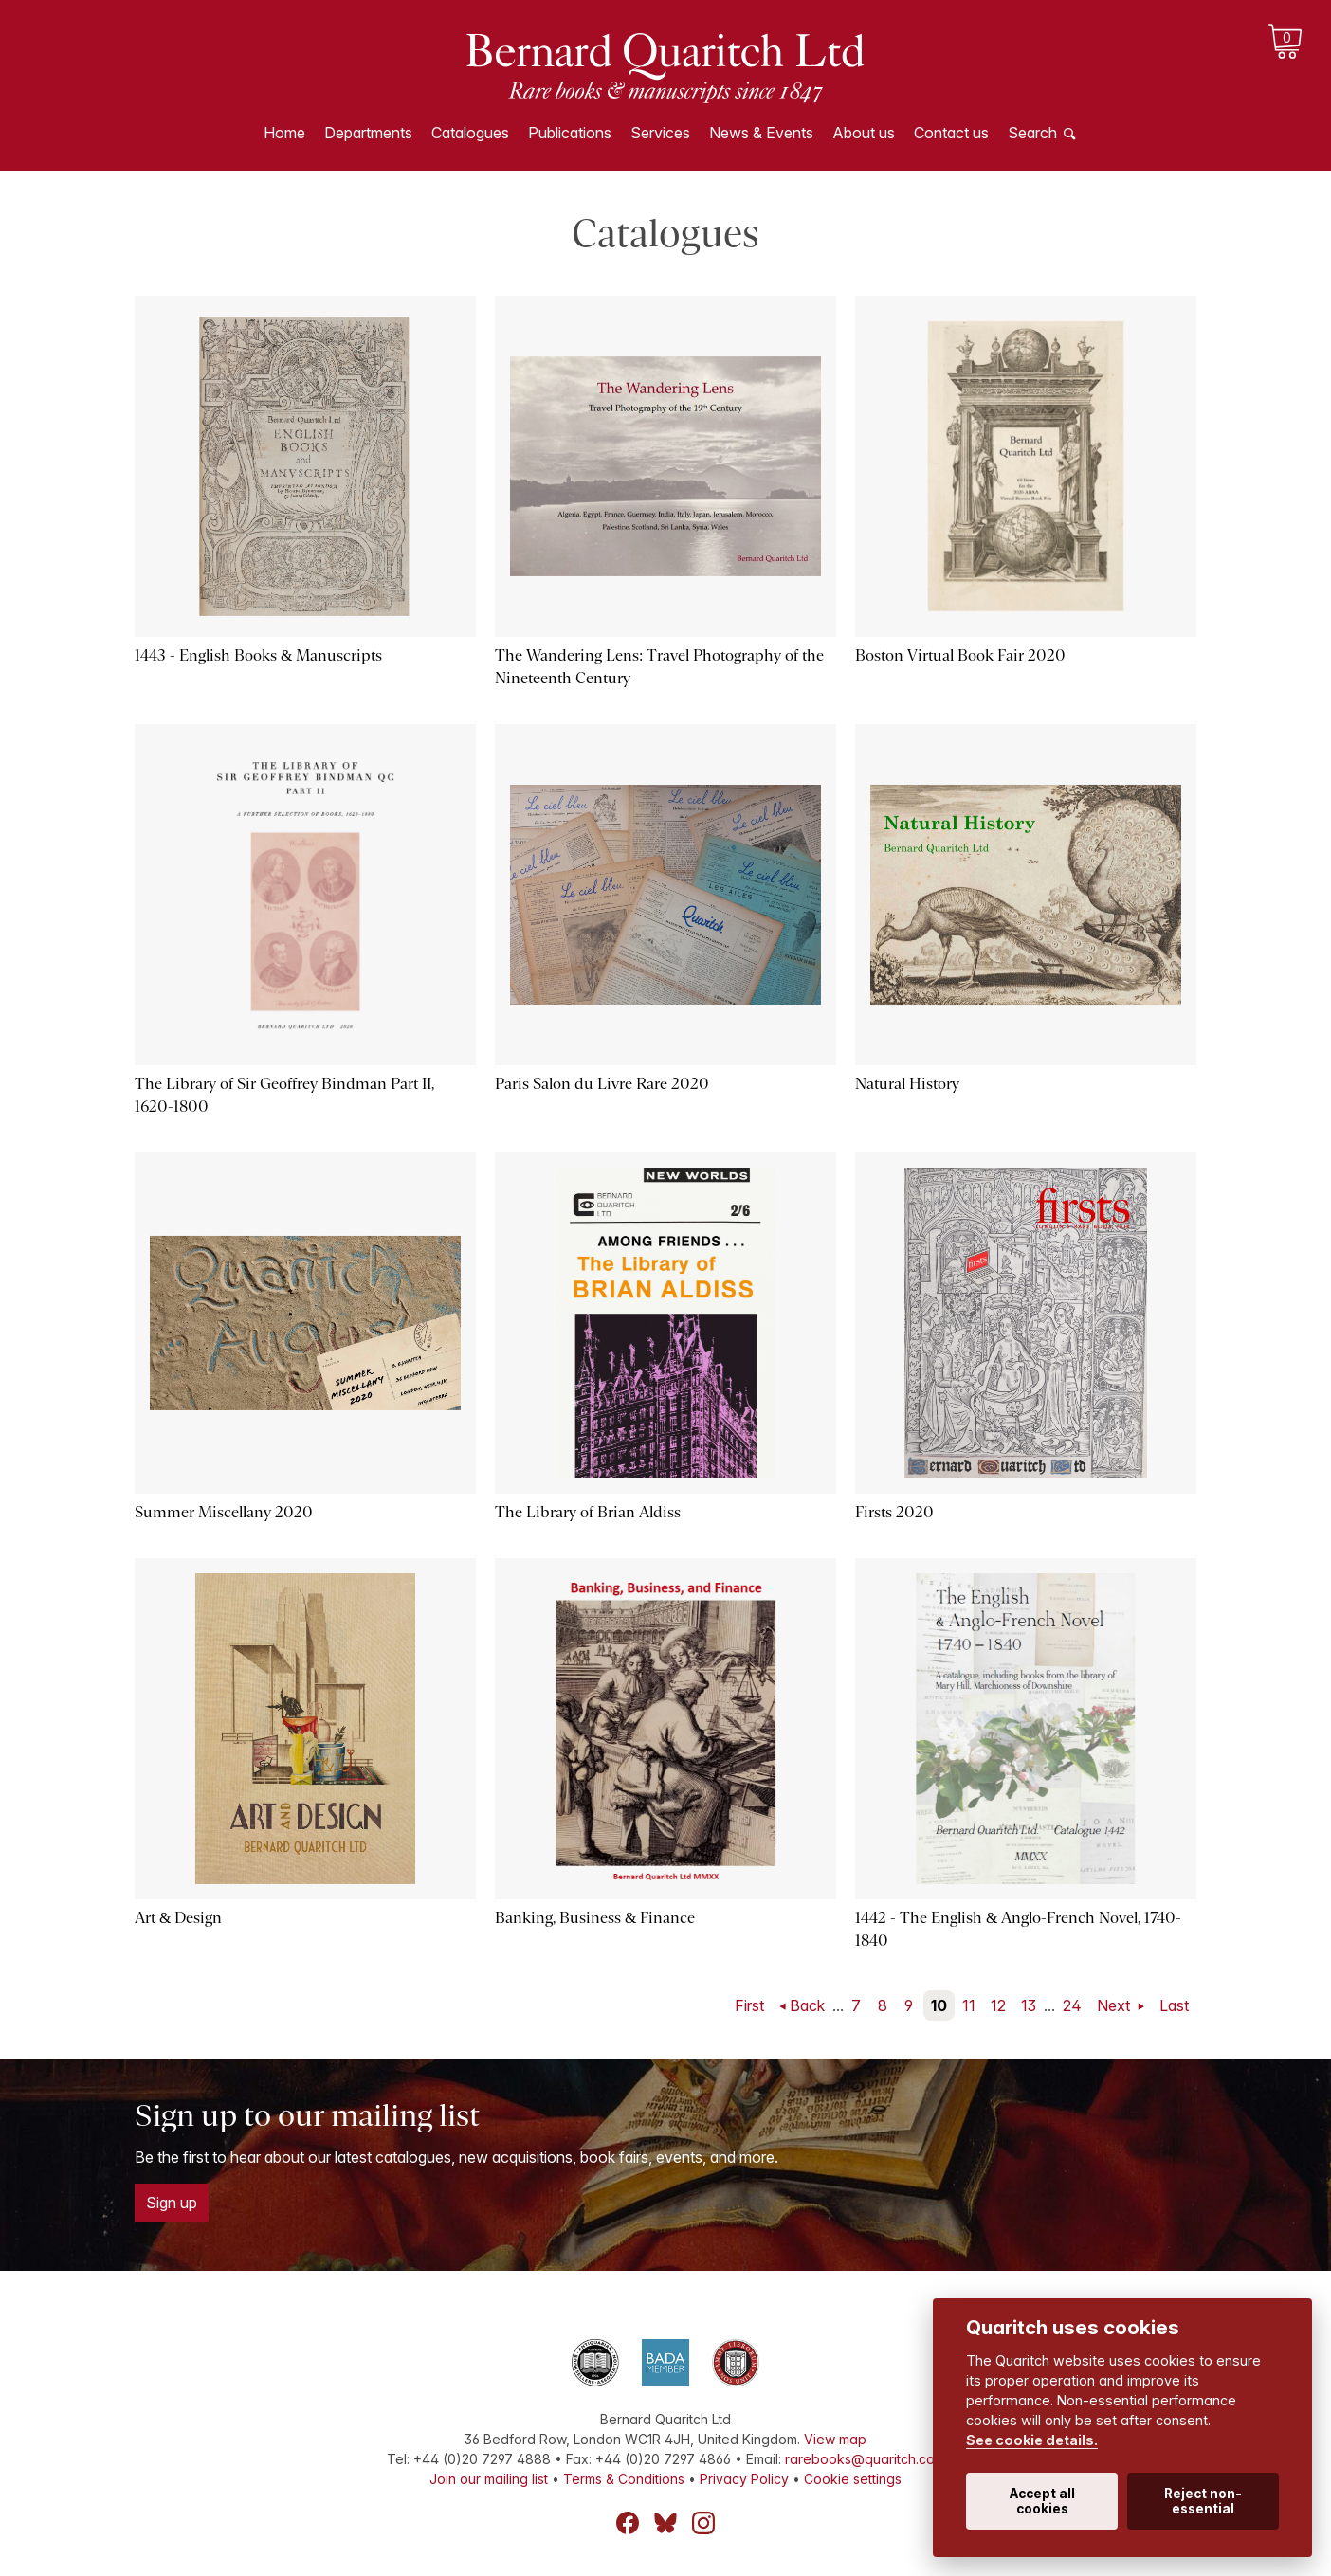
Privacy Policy (744, 2479)
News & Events (761, 132)
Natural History (907, 1084)
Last (1174, 2005)
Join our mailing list (488, 2479)
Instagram (703, 2523)
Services (660, 132)
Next (1115, 2005)
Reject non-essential (1203, 2501)
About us (863, 132)
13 (1028, 2005)
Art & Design (178, 1918)
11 (968, 2005)
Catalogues (470, 132)
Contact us (951, 132)
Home (284, 132)
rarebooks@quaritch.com (865, 2459)
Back (807, 2005)
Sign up (171, 2202)
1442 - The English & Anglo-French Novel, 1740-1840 (1018, 1929)
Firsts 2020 (894, 1512)
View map (835, 2439)
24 (1072, 2005)
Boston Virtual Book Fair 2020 (960, 655)
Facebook (627, 2523)
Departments (368, 132)
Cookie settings (853, 2479)
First (749, 2005)
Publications (569, 132)
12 (998, 2005)
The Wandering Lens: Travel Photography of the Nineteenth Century (659, 666)
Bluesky (665, 2523)
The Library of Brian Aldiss (588, 1512)
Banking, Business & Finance (595, 1918)
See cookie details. (1032, 2440)
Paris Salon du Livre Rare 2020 (602, 1084)
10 (939, 2005)
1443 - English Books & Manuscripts (258, 655)
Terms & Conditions (623, 2479)
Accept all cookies (1042, 2501)
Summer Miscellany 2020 (224, 1512)
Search (1032, 132)
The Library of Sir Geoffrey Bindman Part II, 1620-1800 (284, 1095)
